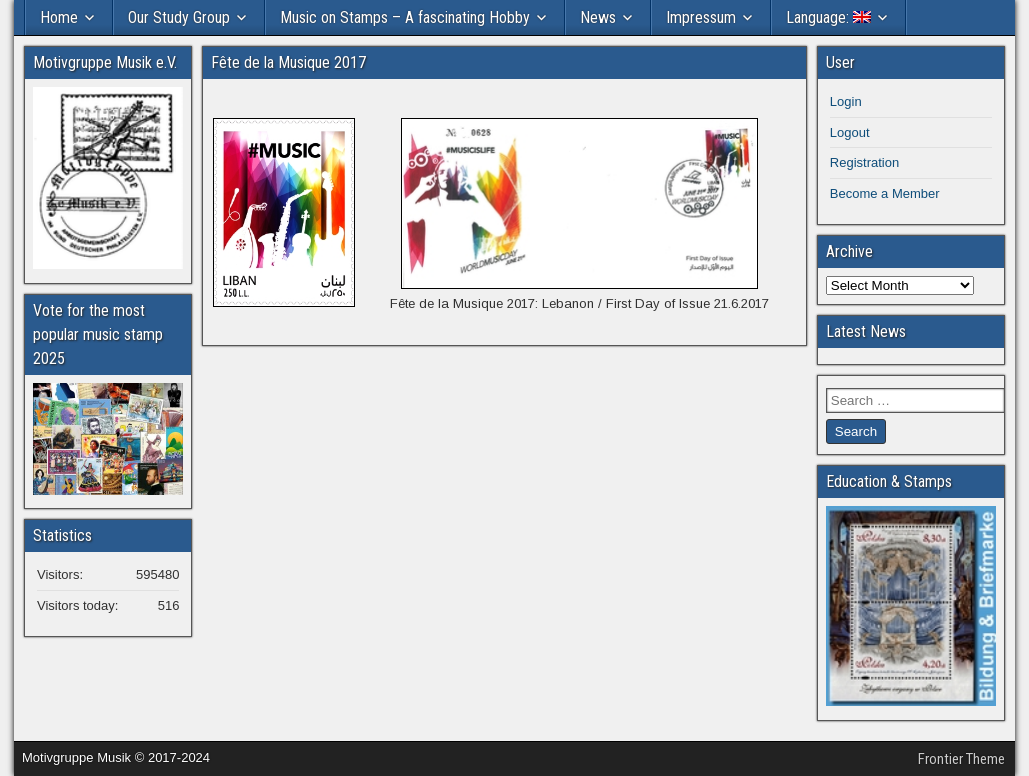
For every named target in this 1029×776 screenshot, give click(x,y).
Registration (864, 162)
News (598, 17)
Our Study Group (179, 17)
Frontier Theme (961, 759)
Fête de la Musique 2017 (288, 62)
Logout (850, 132)
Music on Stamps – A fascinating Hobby (405, 17)
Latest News (866, 331)
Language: (828, 17)
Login (846, 101)
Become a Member (885, 193)
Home (59, 17)
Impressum (701, 17)
